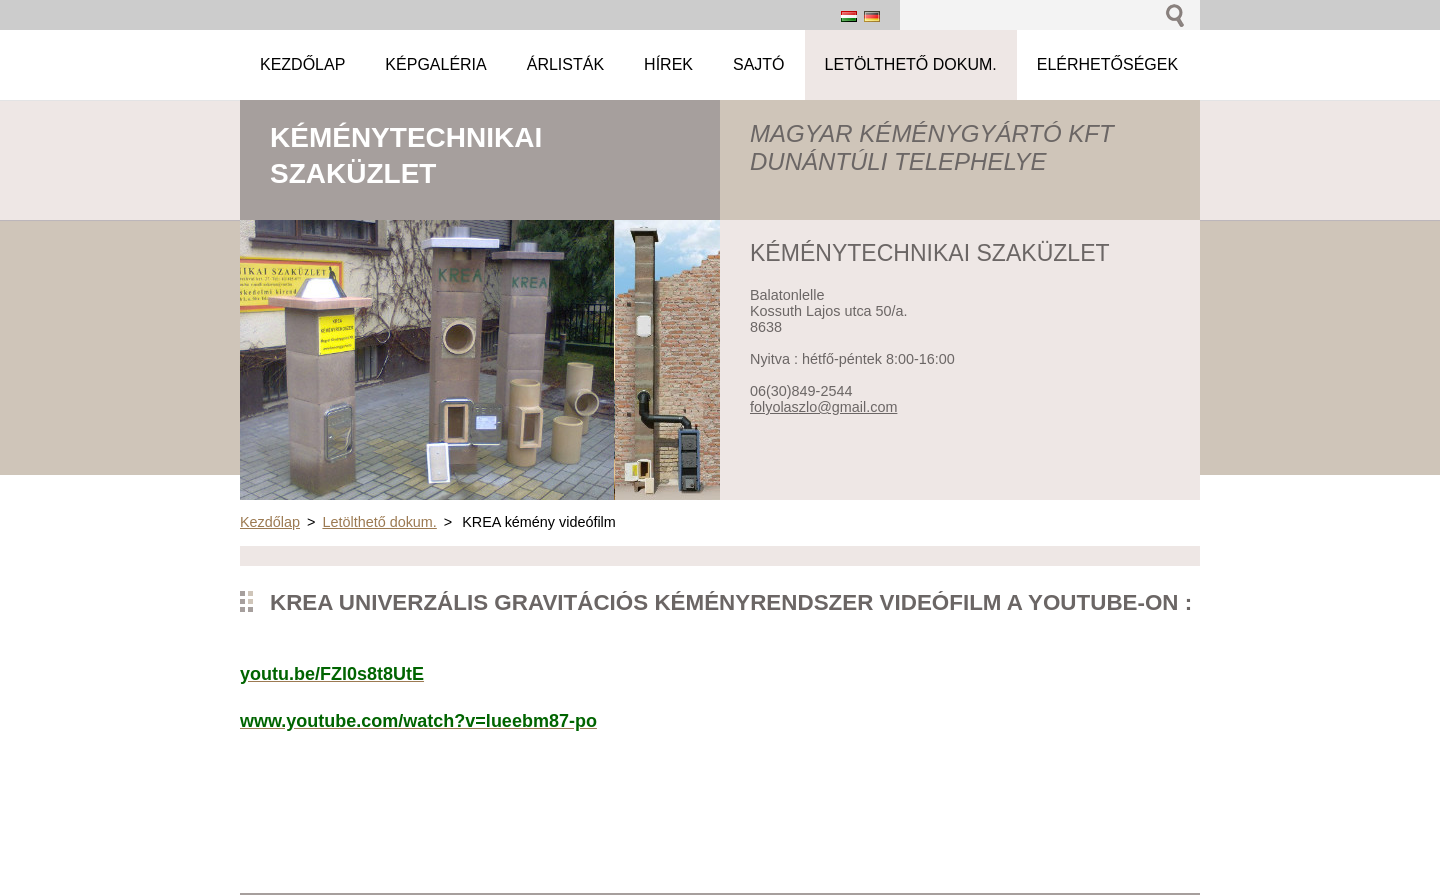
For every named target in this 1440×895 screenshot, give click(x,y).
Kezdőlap (270, 522)
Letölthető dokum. (379, 522)
